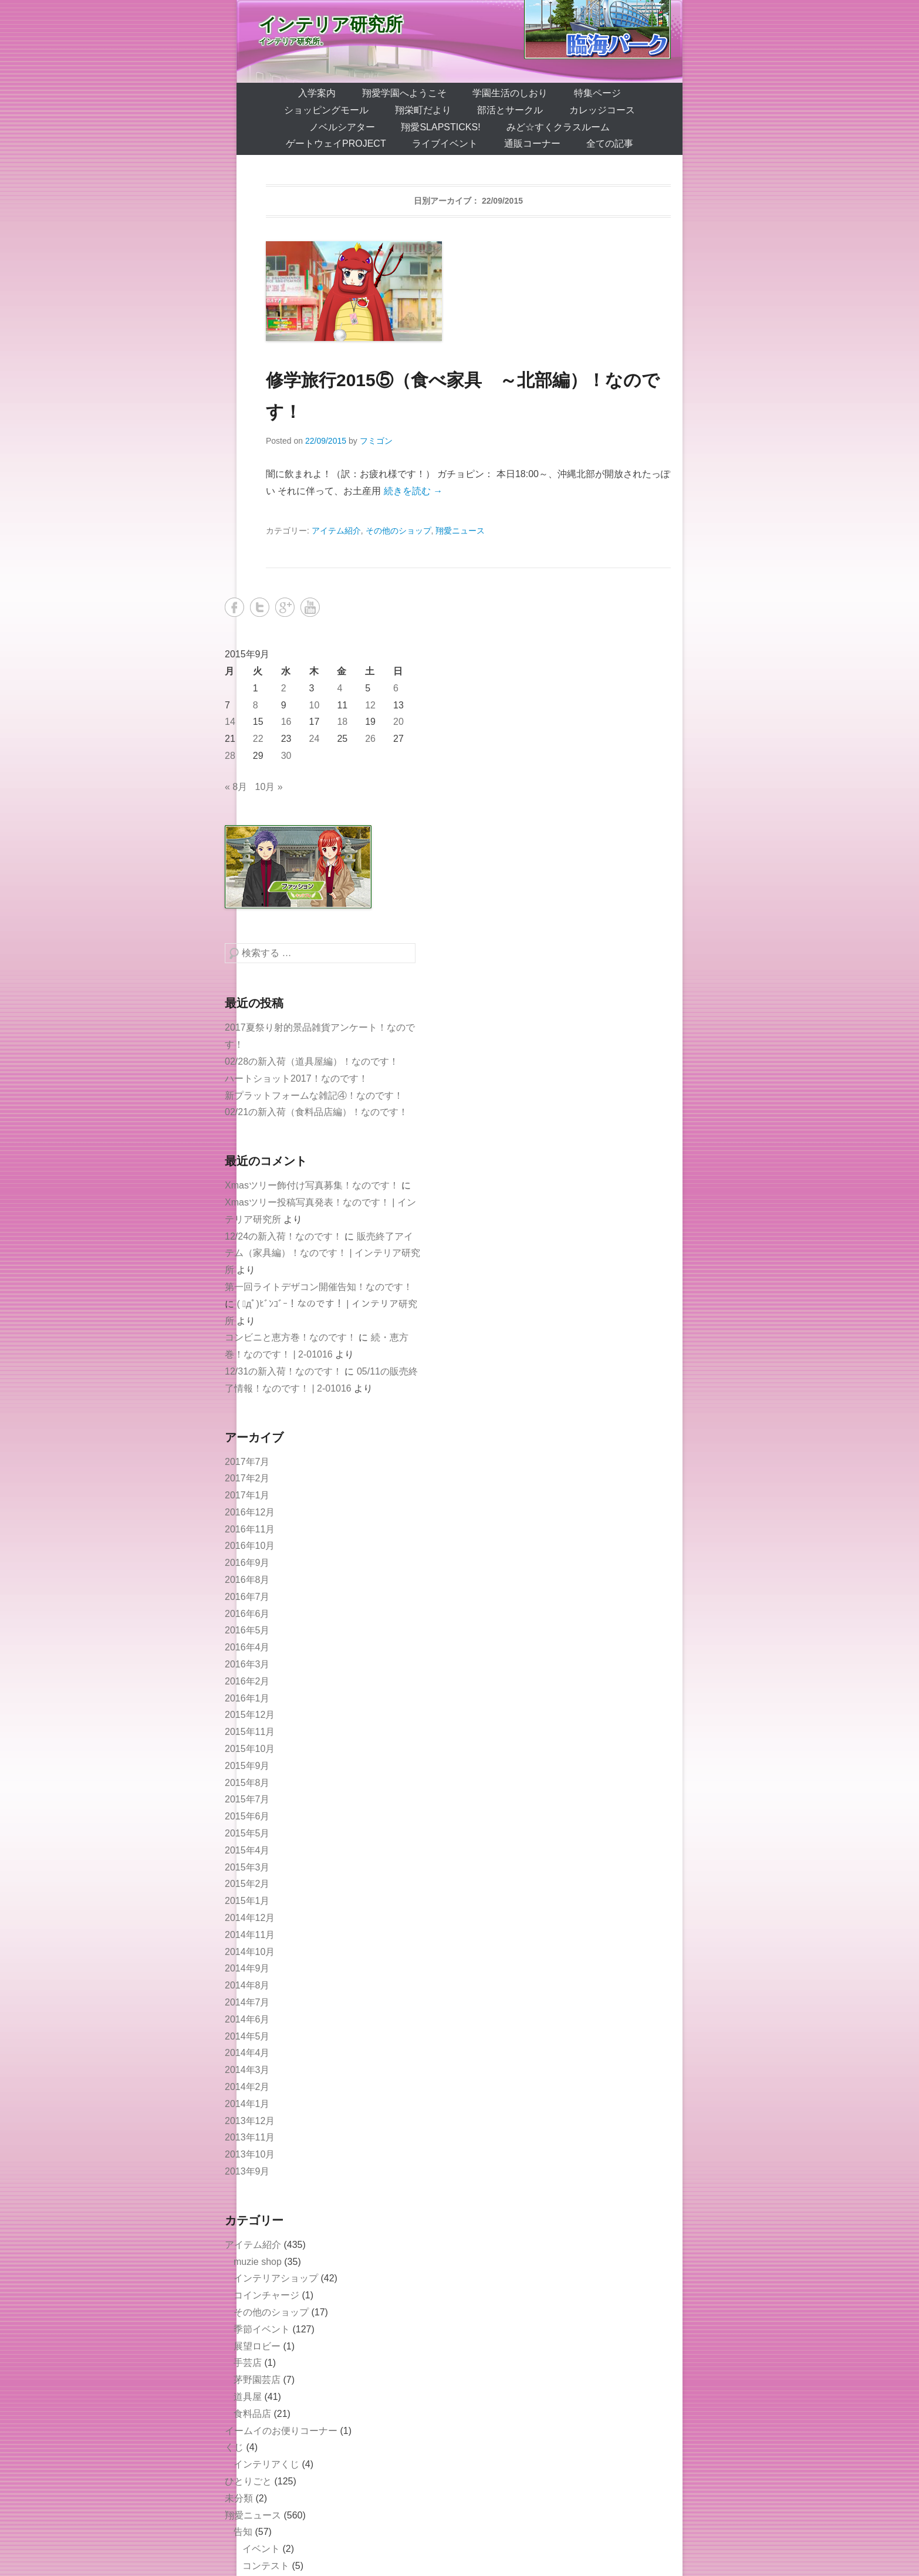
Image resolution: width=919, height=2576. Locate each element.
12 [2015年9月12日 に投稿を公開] (370, 705)
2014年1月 (247, 2104)
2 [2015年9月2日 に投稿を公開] (283, 688)
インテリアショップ (276, 2278)
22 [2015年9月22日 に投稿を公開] (258, 739)
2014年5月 (247, 2036)
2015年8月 (247, 1783)
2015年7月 (247, 1799)
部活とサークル (510, 110)
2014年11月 (250, 1935)
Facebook (234, 607)
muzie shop (258, 2262)
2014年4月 (247, 2053)
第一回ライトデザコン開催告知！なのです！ (319, 1287)
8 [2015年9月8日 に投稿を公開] (255, 705)
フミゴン (376, 440)
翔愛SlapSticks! (440, 127)
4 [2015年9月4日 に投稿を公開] (339, 688)
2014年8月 (247, 1985)
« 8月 (236, 787)
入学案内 (317, 93)
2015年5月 (247, 1833)
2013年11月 (250, 2137)
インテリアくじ (266, 2464)
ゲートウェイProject (336, 143)
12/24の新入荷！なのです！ (283, 1236)
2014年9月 (247, 1968)
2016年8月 (247, 1580)
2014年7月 (247, 2002)
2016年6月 (247, 1614)
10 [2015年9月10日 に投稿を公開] (314, 705)
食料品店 (252, 2414)
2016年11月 (250, 1529)
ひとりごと (248, 2481)
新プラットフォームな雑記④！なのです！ (314, 1095)
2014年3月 (247, 2070)
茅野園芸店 (257, 2380)
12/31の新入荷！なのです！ (283, 1371)
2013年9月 (247, 2171)
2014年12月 (250, 1918)
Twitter (259, 607)
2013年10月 (250, 2154)
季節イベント (262, 2329)
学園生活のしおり (510, 93)
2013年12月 (250, 2121)
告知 (243, 2532)
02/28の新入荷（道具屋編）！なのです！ (311, 1061)
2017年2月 (247, 1478)
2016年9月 (247, 1563)
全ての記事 (609, 143)
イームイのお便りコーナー (281, 2431)
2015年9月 (247, 1766)
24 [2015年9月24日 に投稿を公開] (314, 739)
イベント (261, 2549)
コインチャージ (266, 2295)
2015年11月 (250, 1732)
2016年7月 (247, 1597)
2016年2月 (247, 1681)
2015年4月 (247, 1850)
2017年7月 (247, 1462)
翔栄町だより (423, 110)
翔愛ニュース (460, 530)
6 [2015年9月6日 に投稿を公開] (395, 688)
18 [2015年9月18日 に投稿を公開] (342, 722)
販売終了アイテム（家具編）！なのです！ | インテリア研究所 (322, 1253)
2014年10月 (250, 1952)
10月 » (269, 787)
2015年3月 (247, 1867)
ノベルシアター (342, 127)
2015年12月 (250, 1715)
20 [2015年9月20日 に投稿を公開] (398, 722)
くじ (234, 2447)
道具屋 (248, 2397)
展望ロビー (257, 2346)
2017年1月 (247, 1495)
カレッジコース (602, 110)
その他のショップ (398, 530)
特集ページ (597, 93)
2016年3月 (247, 1664)
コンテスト (265, 2566)
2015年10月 (250, 1749)
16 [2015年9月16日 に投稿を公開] (286, 722)
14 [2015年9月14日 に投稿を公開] (230, 722)
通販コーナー (532, 143)
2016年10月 (250, 1546)
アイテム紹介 (336, 530)
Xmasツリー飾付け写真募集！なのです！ (312, 1185)
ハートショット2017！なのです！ (296, 1078)
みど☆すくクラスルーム (558, 127)
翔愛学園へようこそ (404, 93)
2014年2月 (247, 2087)
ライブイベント (445, 143)
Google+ (285, 607)
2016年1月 (247, 1698)
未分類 (239, 2498)
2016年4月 (247, 1647)
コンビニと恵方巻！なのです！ (290, 1337)
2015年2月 (247, 1884)
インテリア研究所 (331, 24)
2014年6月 (247, 2019)
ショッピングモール (326, 110)
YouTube (310, 607)
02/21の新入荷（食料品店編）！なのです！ (316, 1112)
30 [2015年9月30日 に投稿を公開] (286, 756)
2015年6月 (247, 1816)
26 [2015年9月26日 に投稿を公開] (370, 739)
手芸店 (248, 2363)
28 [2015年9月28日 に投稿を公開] (230, 756)
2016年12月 (250, 1512)
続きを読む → (413, 491)
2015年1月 (247, 1901)
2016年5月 (247, 1630)
